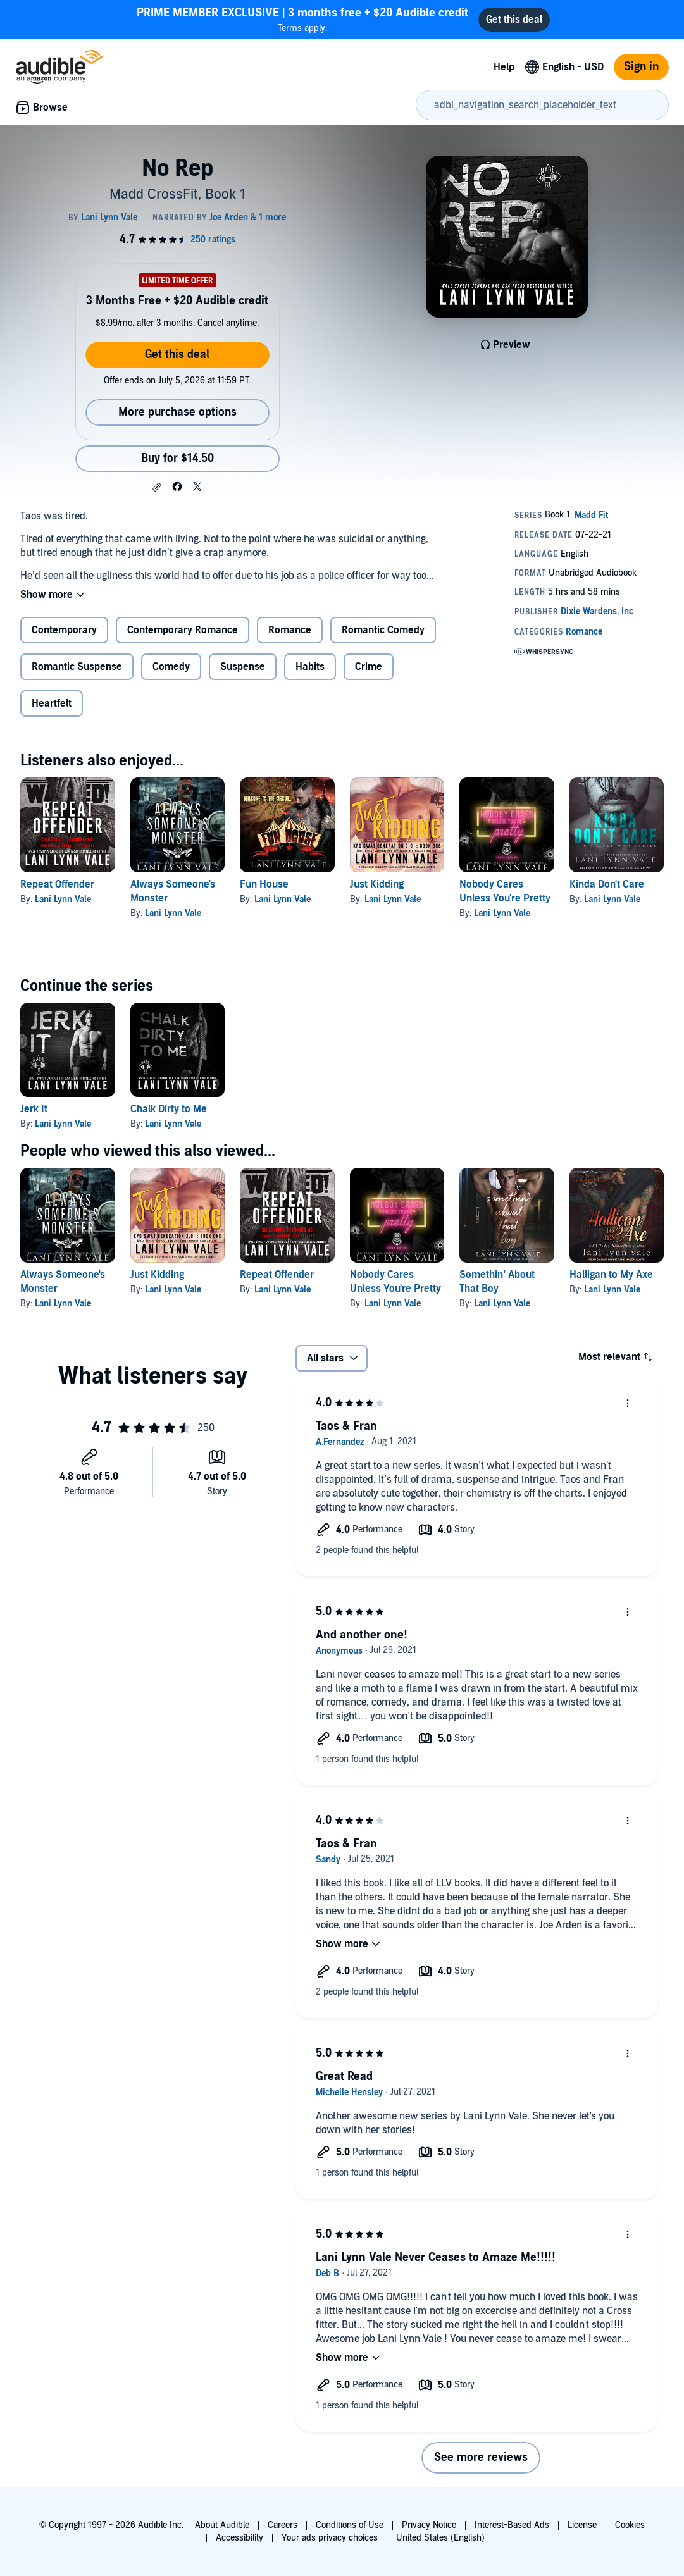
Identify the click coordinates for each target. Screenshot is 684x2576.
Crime (368, 666)
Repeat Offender (57, 884)
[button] (157, 487)
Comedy (171, 666)
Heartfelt (52, 703)
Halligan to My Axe (611, 1274)
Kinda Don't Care (606, 884)
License (582, 2525)
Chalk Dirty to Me (168, 1109)
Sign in (641, 66)
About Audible (222, 2525)
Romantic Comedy (383, 630)
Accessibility (239, 2537)
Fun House (264, 884)
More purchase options (177, 412)
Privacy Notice (429, 2525)
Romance (289, 630)
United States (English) (440, 2537)
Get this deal (177, 354)
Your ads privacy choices (330, 2537)
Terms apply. (302, 19)
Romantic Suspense (77, 666)
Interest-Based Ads (512, 2525)
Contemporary (64, 630)
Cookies (630, 2525)
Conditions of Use (349, 2525)
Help (504, 67)
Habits (310, 666)
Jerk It (33, 1109)
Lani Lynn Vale (63, 899)
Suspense (242, 666)
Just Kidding (377, 884)
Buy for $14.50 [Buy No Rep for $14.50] (177, 458)
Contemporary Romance (182, 630)
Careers (282, 2525)
